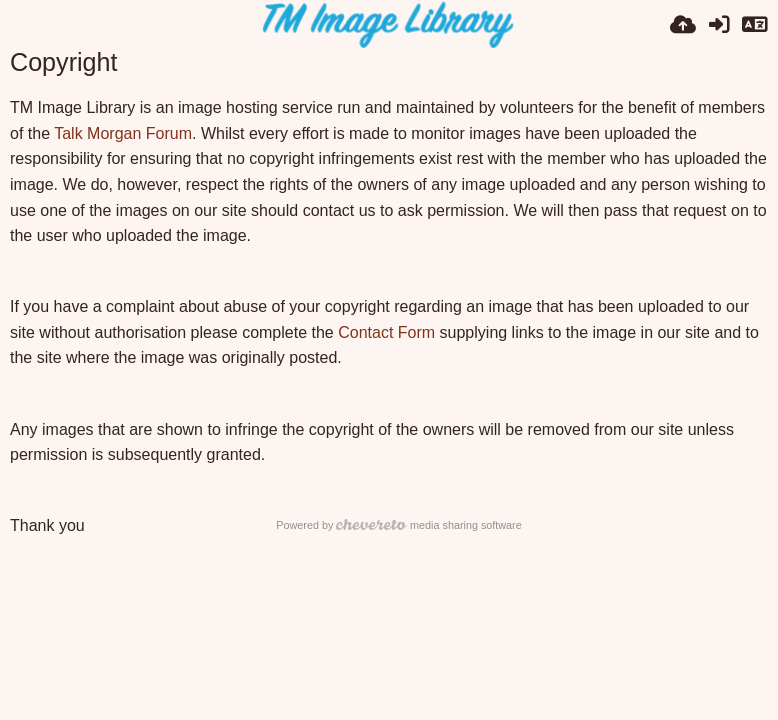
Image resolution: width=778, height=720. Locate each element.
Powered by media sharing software (398, 525)
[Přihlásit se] (719, 25)
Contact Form (386, 332)
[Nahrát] (683, 25)
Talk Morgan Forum (123, 133)
